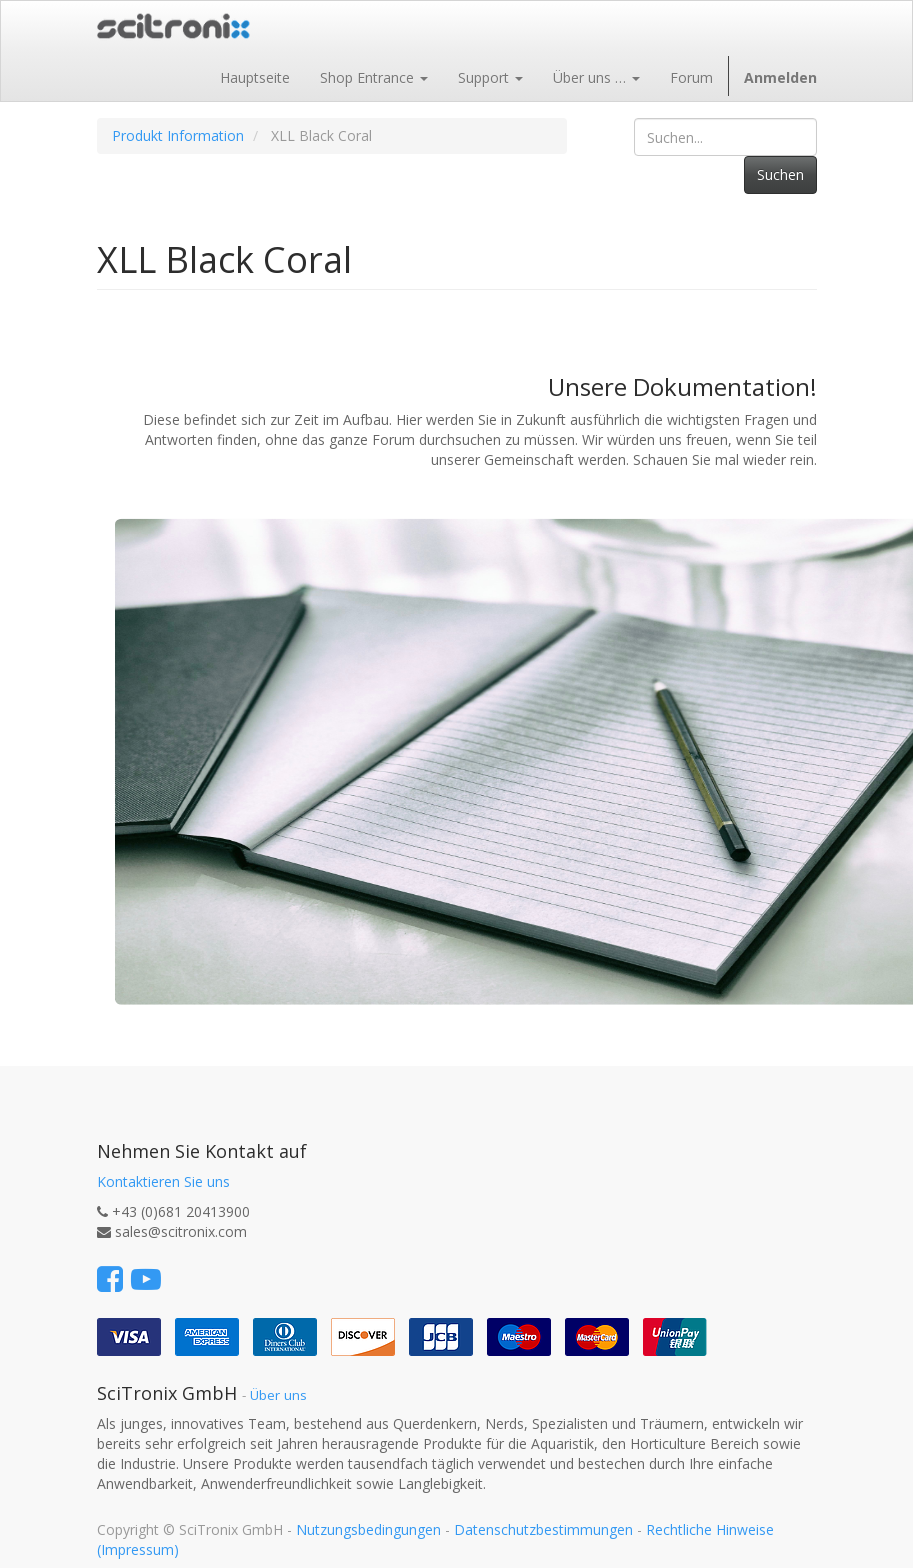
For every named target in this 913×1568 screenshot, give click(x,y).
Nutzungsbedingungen (368, 1529)
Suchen (780, 174)
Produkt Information (178, 135)
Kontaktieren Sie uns (163, 1181)
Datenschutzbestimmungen (543, 1529)
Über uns (278, 1395)
